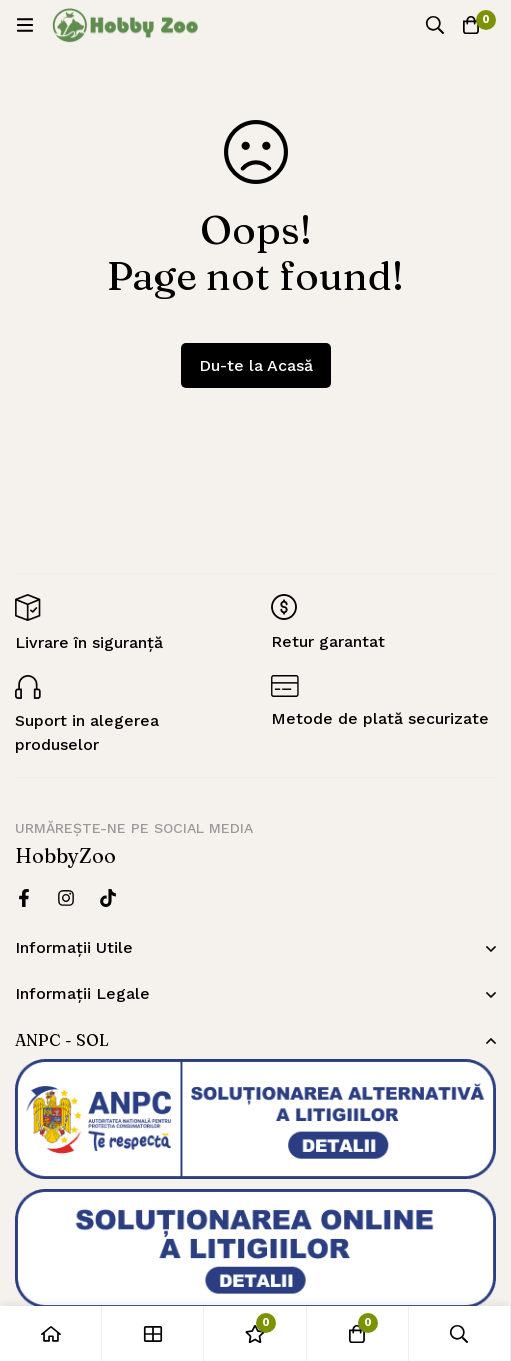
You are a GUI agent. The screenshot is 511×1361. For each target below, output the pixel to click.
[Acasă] (51, 1333)
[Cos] (471, 25)
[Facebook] (24, 898)
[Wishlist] (255, 1333)
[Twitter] (108, 898)
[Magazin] (153, 1333)
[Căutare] (435, 25)
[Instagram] (66, 898)
